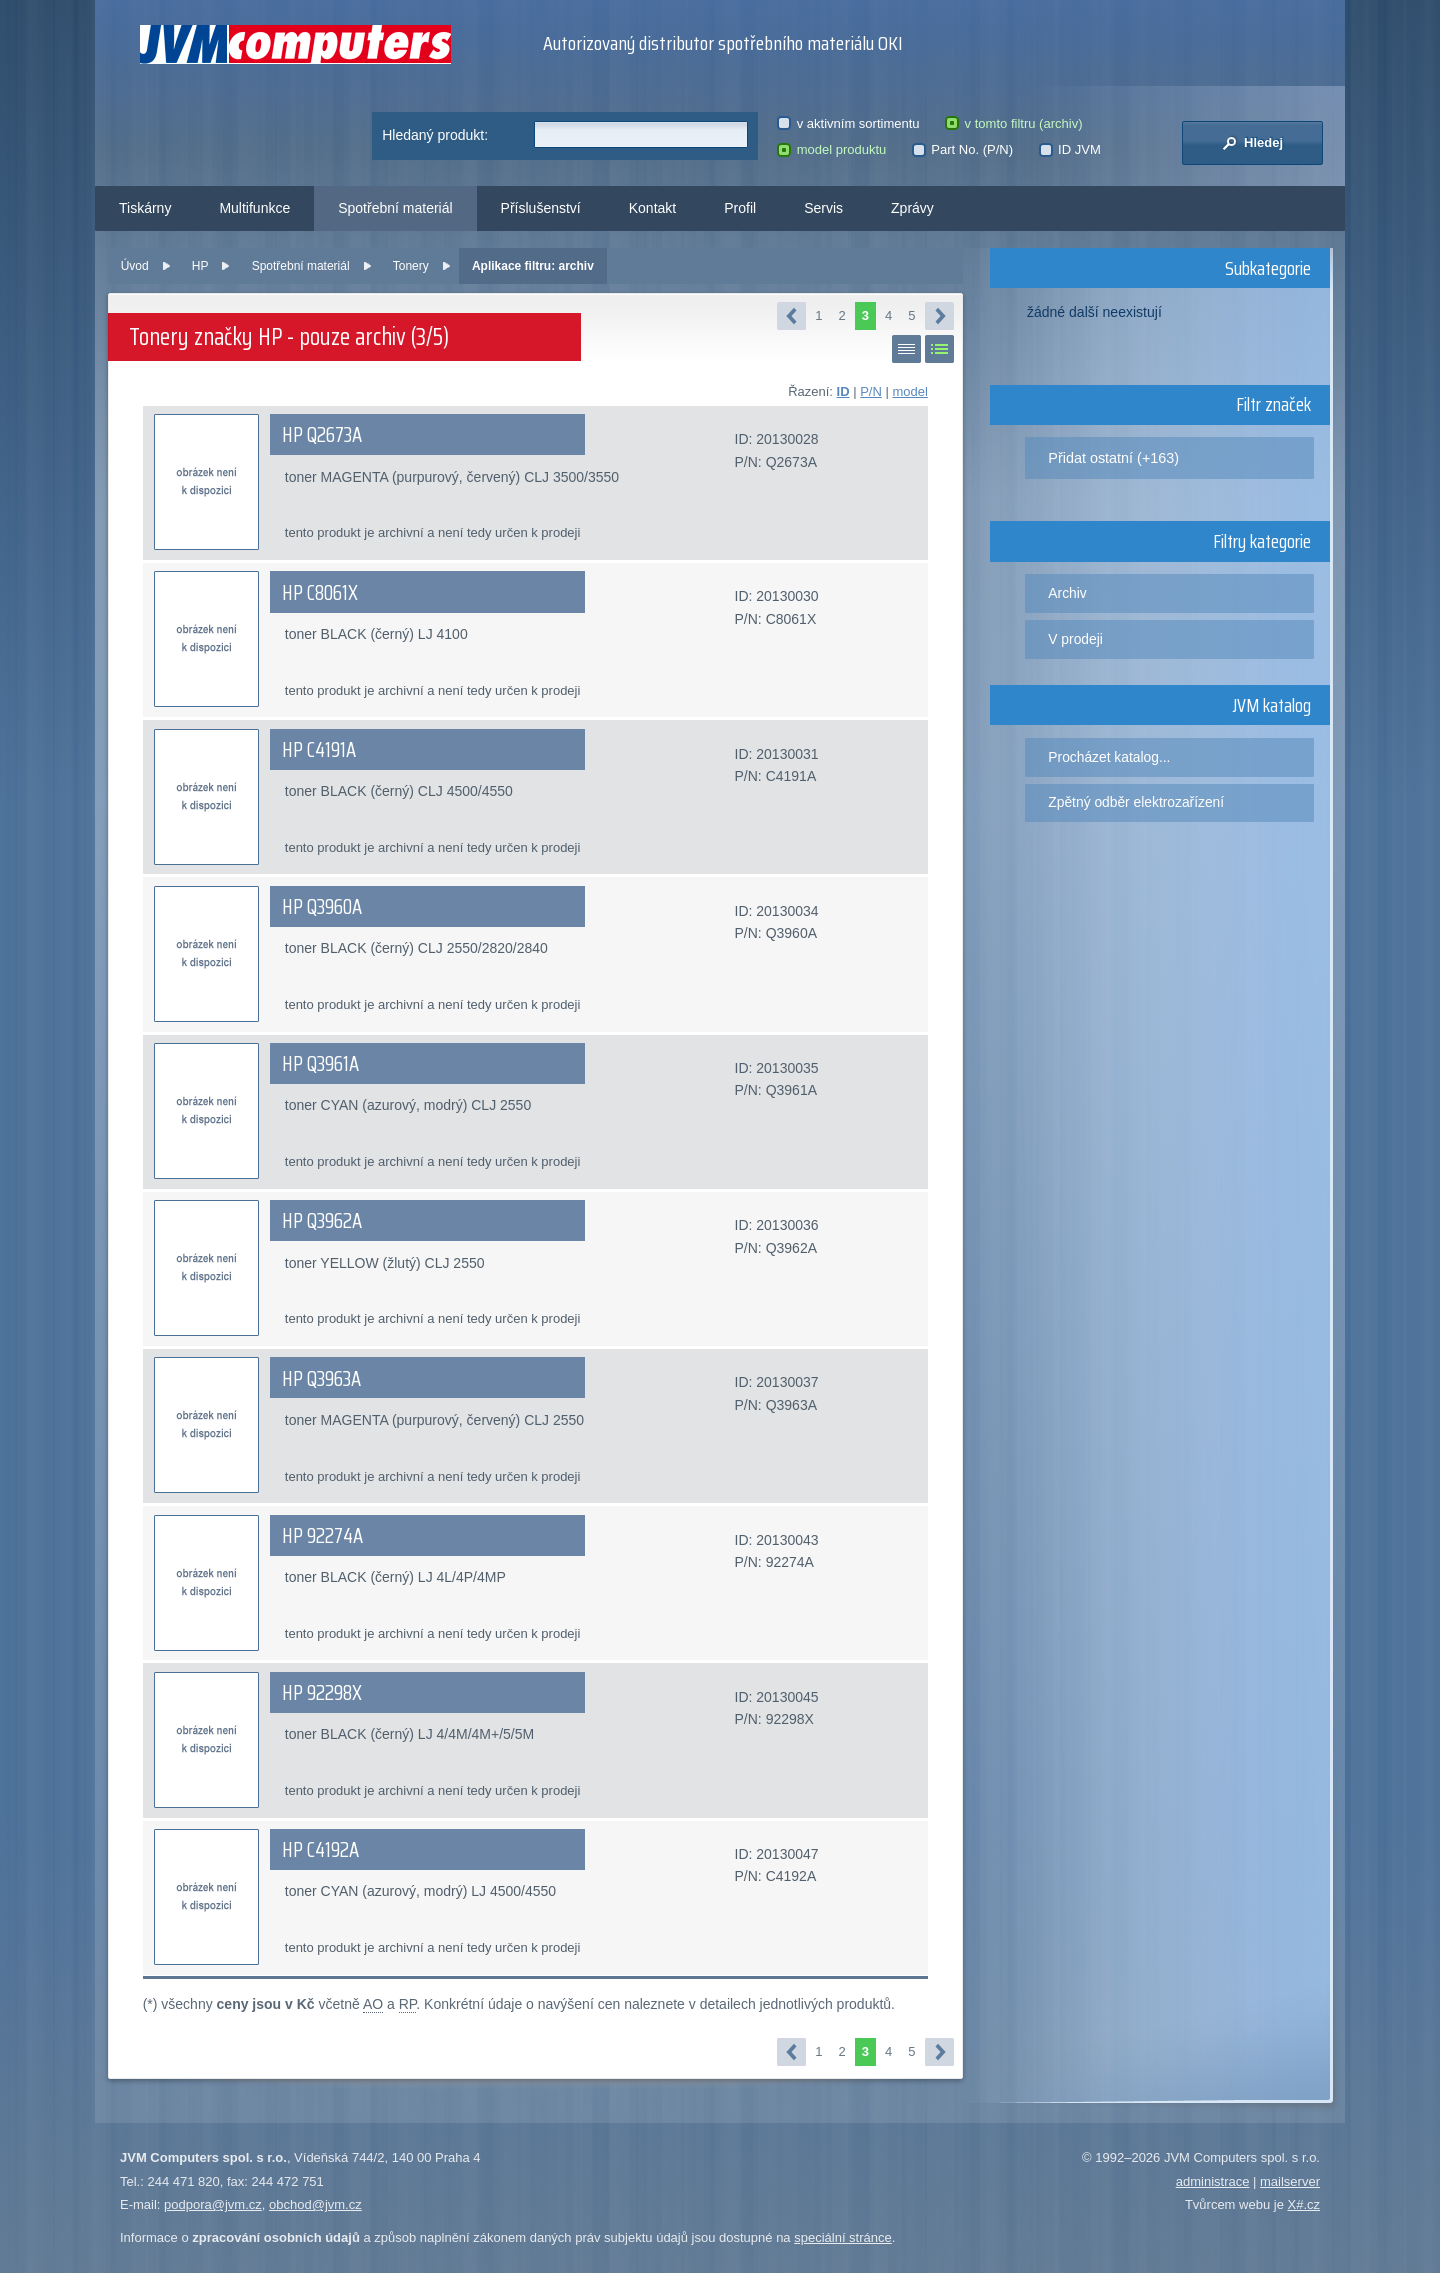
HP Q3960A (322, 907)
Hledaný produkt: (435, 135)
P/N (871, 391)
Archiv (1067, 593)
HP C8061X (320, 593)
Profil (740, 208)
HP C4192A (320, 1850)
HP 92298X (322, 1693)
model (909, 391)
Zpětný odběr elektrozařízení (1136, 802)
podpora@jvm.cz (213, 2204)
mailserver (1290, 2181)
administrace (1213, 2181)
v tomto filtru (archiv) (1013, 123)
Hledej (1252, 143)
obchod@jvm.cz (315, 2204)
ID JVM (1070, 149)
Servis (823, 208)
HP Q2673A (322, 435)
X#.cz (1303, 2204)
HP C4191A (319, 750)
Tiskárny (145, 208)
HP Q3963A (321, 1379)
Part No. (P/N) (962, 149)
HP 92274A (322, 1536)
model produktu (831, 149)
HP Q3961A (320, 1064)
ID (843, 391)
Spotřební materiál (395, 208)
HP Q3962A (322, 1221)
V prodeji (1075, 639)
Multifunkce (254, 208)
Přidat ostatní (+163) (1113, 458)
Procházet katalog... (1109, 757)
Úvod (135, 266)
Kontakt (652, 208)
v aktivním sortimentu (848, 123)
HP (200, 266)
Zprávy (912, 208)
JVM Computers (295, 44)
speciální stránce (843, 2237)
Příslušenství (541, 208)
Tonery (411, 266)
